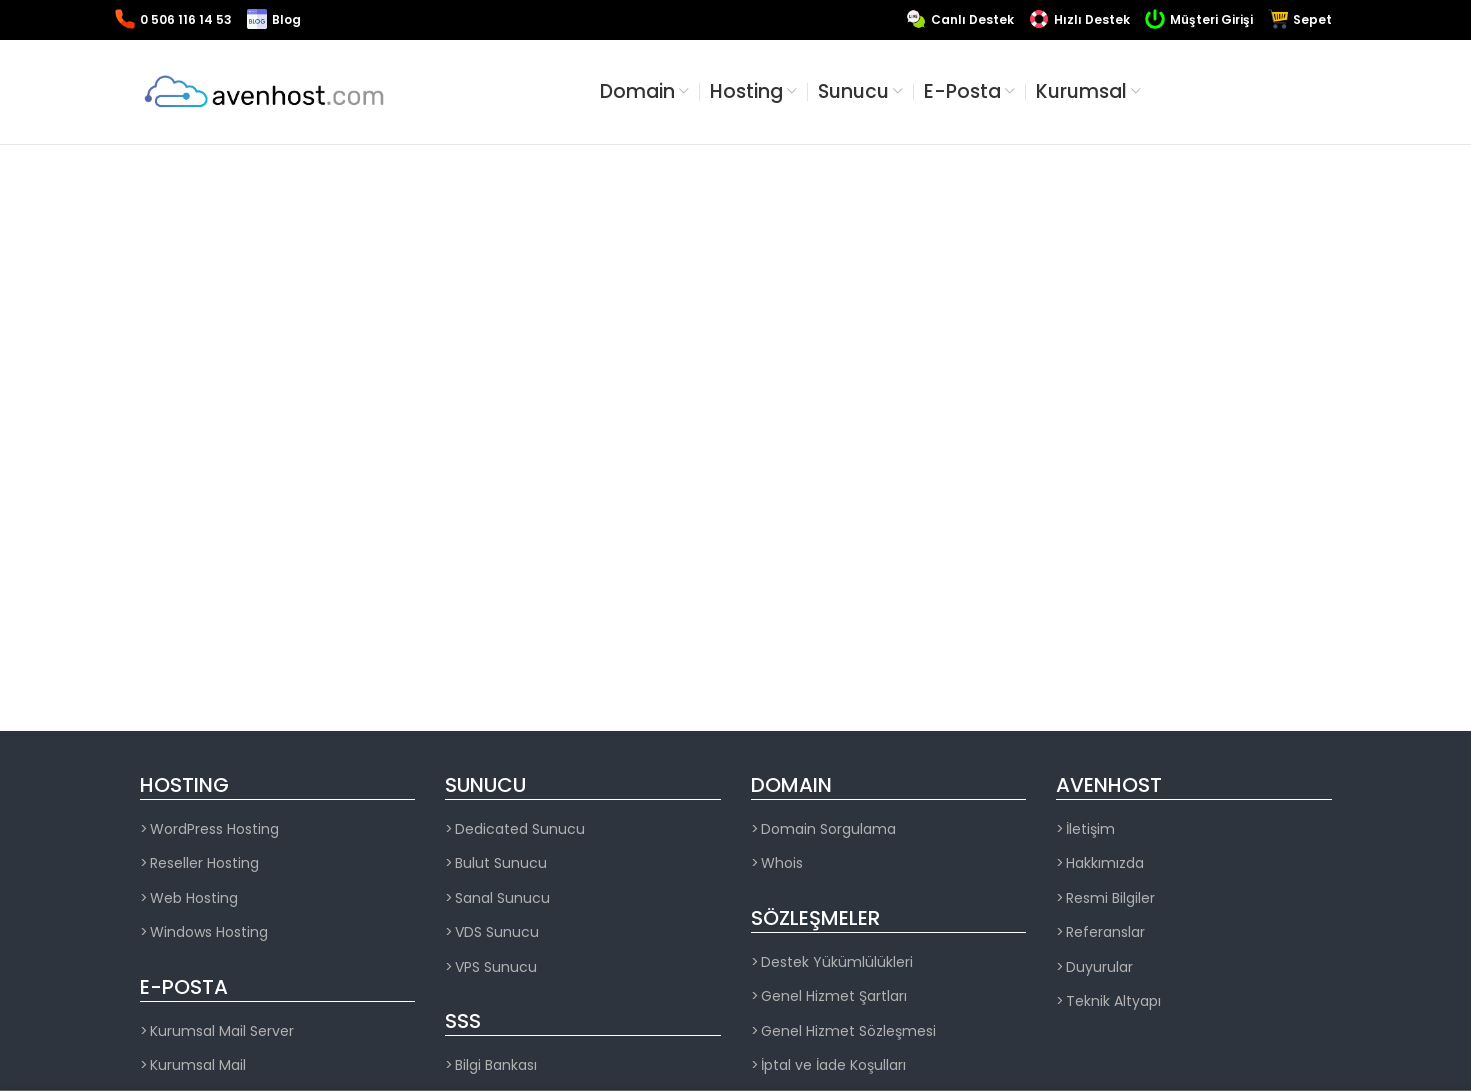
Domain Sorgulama (828, 829)
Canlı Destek (972, 19)
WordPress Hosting (214, 829)
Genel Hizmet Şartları (834, 996)
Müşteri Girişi (1211, 19)
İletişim (1090, 829)
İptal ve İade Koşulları (833, 1065)
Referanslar (1105, 932)
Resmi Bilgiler (1110, 898)
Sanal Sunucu (502, 898)
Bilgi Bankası (496, 1065)
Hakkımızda (1105, 863)
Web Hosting (194, 898)
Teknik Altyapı (1113, 1001)
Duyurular (1099, 967)
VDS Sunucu (497, 932)
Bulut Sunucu (501, 863)
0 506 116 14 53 (186, 19)
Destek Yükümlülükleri (837, 962)
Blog (286, 19)
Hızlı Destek (1092, 19)
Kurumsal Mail (198, 1065)
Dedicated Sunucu (520, 829)
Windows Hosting (209, 932)
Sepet (1312, 19)
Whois (782, 863)
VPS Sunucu (496, 967)
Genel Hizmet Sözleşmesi (848, 1031)
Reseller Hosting (204, 863)
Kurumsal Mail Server (222, 1031)
